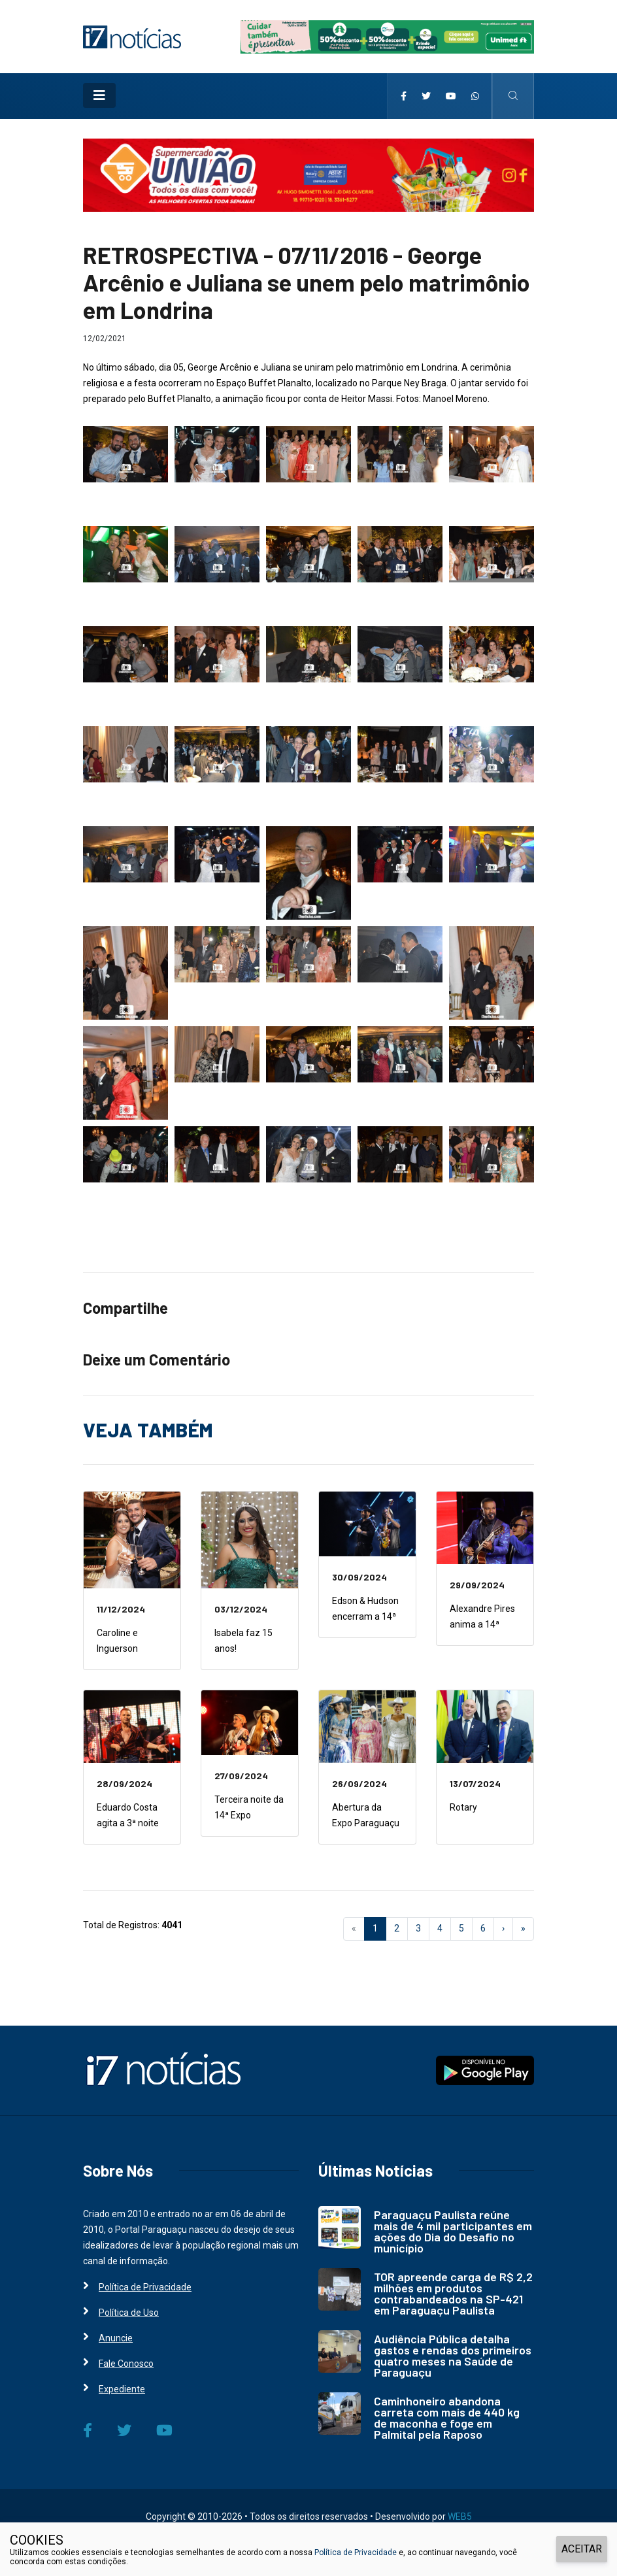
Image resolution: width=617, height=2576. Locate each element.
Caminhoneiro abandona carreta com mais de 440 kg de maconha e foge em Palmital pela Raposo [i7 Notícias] (447, 2417)
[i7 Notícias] (132, 36)
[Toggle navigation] (99, 95)
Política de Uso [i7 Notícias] (129, 2312)
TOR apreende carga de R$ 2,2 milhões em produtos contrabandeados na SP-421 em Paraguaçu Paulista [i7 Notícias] (453, 2293)
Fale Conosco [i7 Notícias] (126, 2363)
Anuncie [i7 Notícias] (116, 2338)
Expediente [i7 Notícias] (122, 2389)
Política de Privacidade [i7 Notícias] (145, 2287)
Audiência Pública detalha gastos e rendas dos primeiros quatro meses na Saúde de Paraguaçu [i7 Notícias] (452, 2355)
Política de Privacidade (355, 2552)
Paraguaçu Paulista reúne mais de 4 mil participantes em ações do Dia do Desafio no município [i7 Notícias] (453, 2231)
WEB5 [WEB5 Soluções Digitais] (460, 2516)
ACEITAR (581, 2549)
